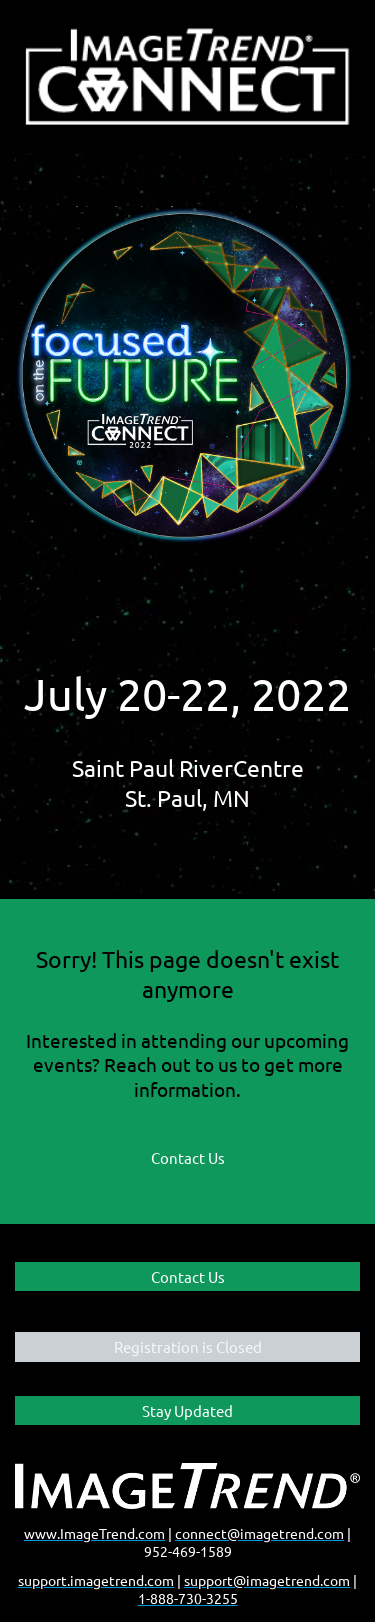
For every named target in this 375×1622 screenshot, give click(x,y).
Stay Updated (187, 1410)
